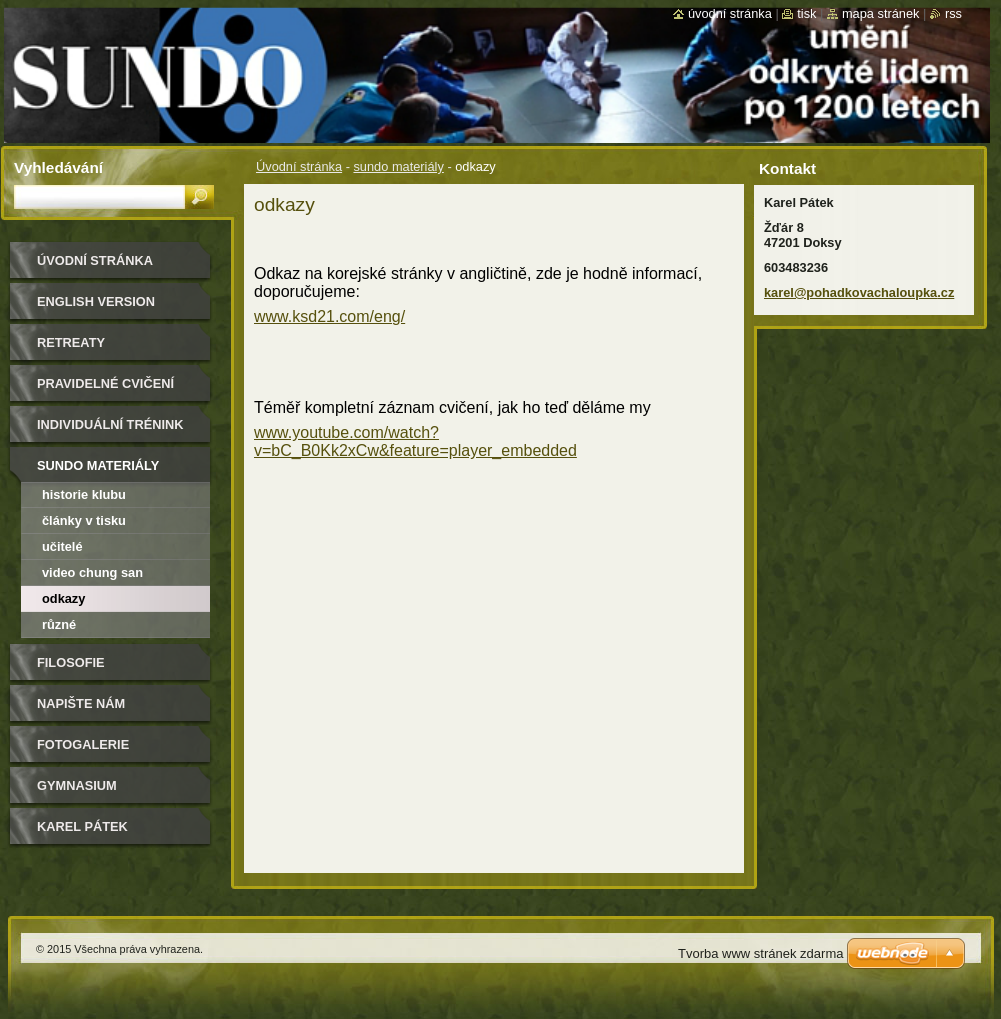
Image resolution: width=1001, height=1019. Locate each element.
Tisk (806, 13)
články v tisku (84, 520)
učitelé (62, 546)
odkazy (63, 598)
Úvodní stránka (299, 166)
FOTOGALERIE (83, 744)
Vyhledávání (58, 167)
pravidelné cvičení (105, 383)
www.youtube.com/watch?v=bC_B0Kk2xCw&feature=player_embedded (415, 441)
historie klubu (84, 494)
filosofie (71, 662)
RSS (953, 13)
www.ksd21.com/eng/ (329, 316)
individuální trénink (110, 424)
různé (59, 624)
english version (96, 301)
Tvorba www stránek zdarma (760, 953)
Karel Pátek (82, 826)
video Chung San (92, 572)
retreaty (71, 342)
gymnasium (77, 785)
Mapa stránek (881, 13)
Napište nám (81, 703)
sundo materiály (398, 166)
